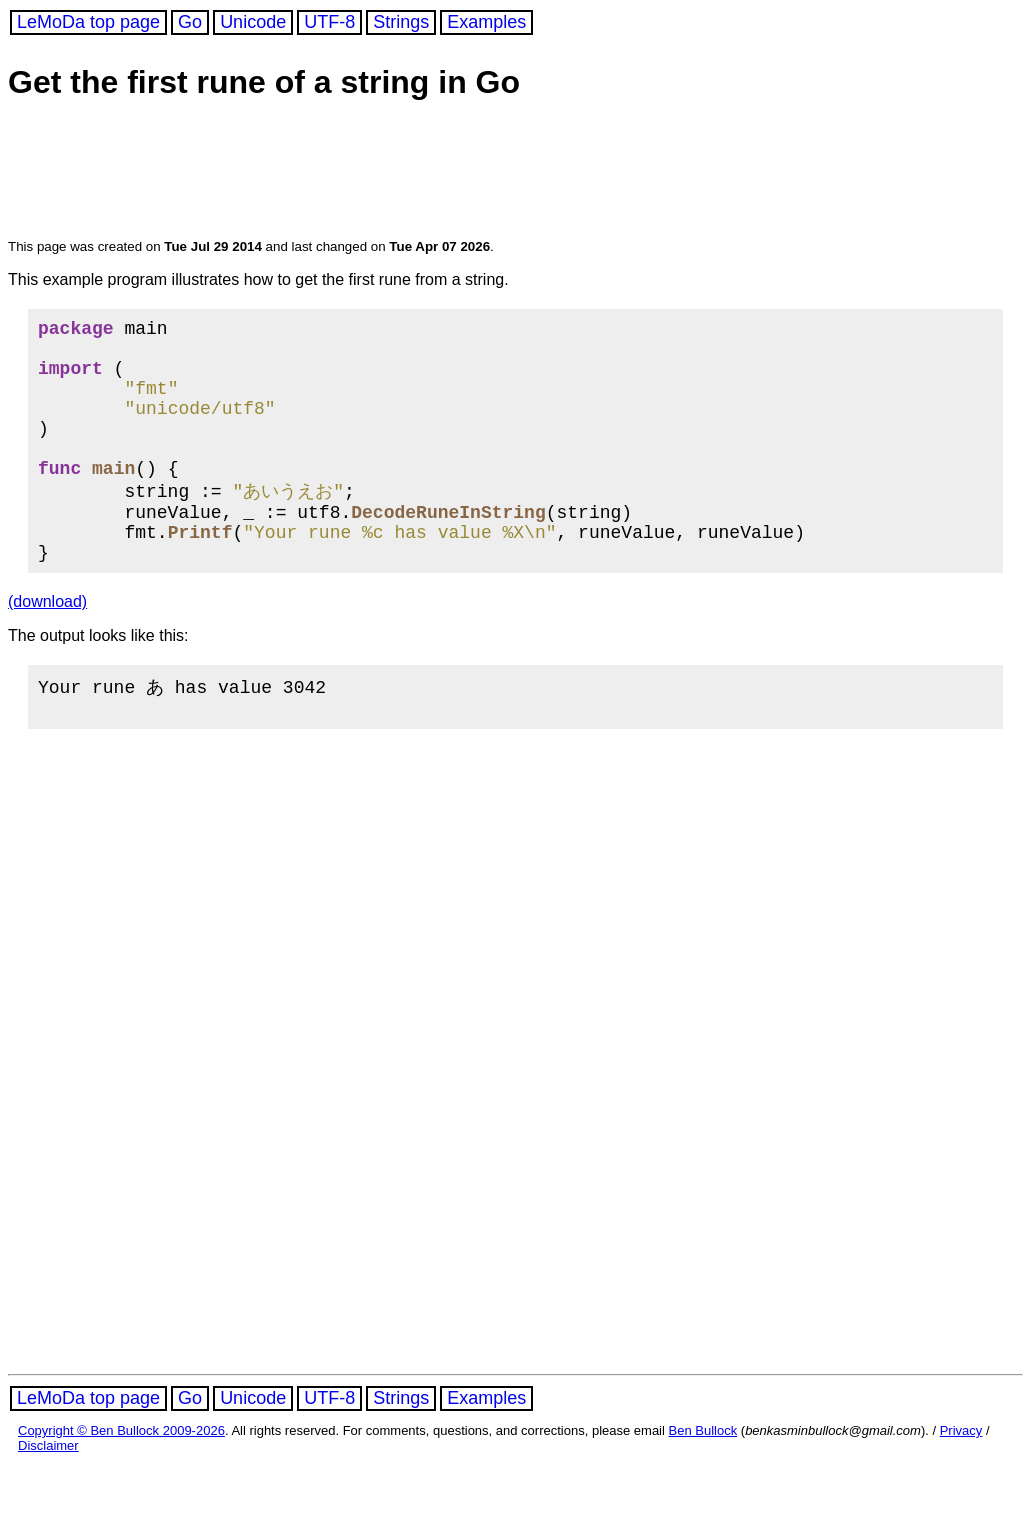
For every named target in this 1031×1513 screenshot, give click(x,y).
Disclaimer (48, 1495)
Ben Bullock (703, 1480)
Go (190, 22)
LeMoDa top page (88, 22)
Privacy (961, 1480)
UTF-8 (329, 22)
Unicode (253, 22)
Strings (401, 22)
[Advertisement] (392, 172)
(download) (47, 646)
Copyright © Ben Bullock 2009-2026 (121, 1480)
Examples (486, 22)
